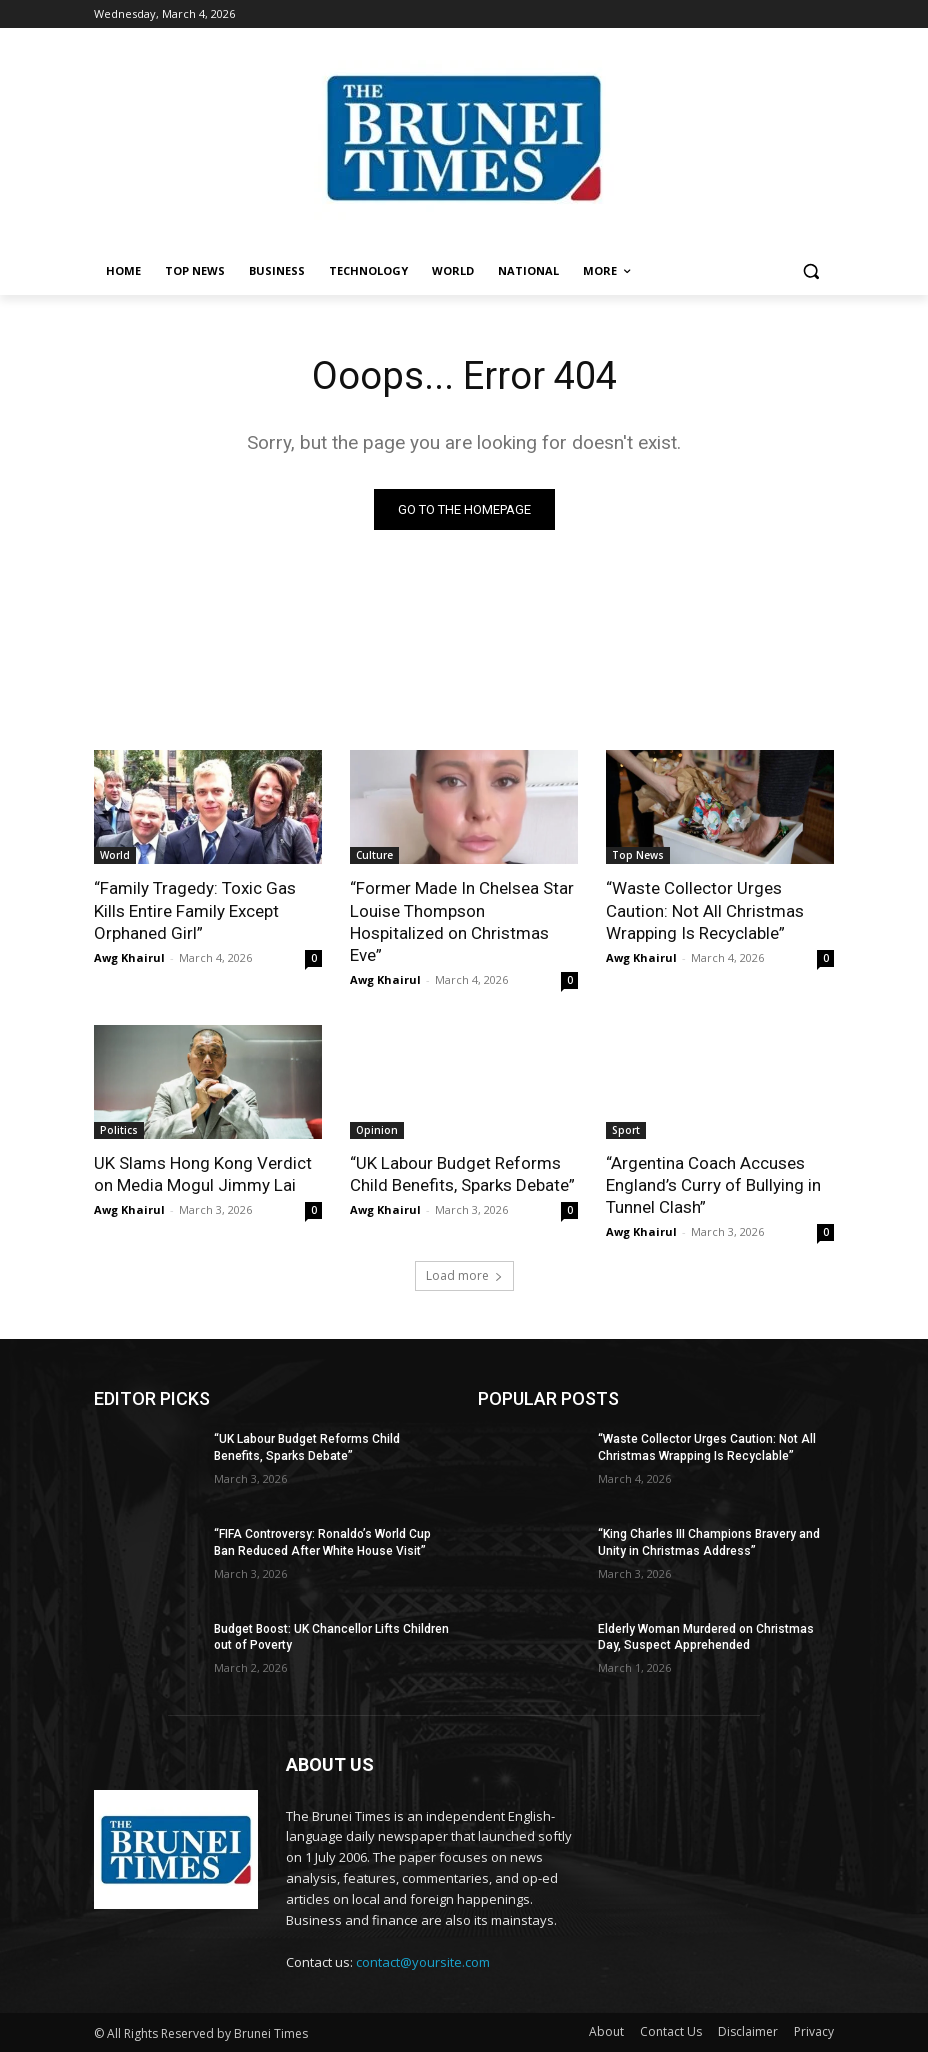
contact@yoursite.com (423, 1962)
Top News (638, 855)
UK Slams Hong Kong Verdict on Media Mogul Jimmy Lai (203, 1174)
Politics (119, 1130)
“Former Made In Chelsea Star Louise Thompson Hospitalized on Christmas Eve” (462, 921)
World (115, 855)
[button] (810, 271)
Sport (626, 1130)
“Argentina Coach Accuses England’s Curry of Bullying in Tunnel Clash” (713, 1185)
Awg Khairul (129, 957)
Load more (464, 1275)
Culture (374, 855)
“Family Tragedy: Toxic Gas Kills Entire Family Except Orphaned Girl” (195, 910)
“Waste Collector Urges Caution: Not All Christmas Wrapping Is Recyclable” (705, 910)
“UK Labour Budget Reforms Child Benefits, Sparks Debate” (462, 1174)
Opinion (377, 1130)
